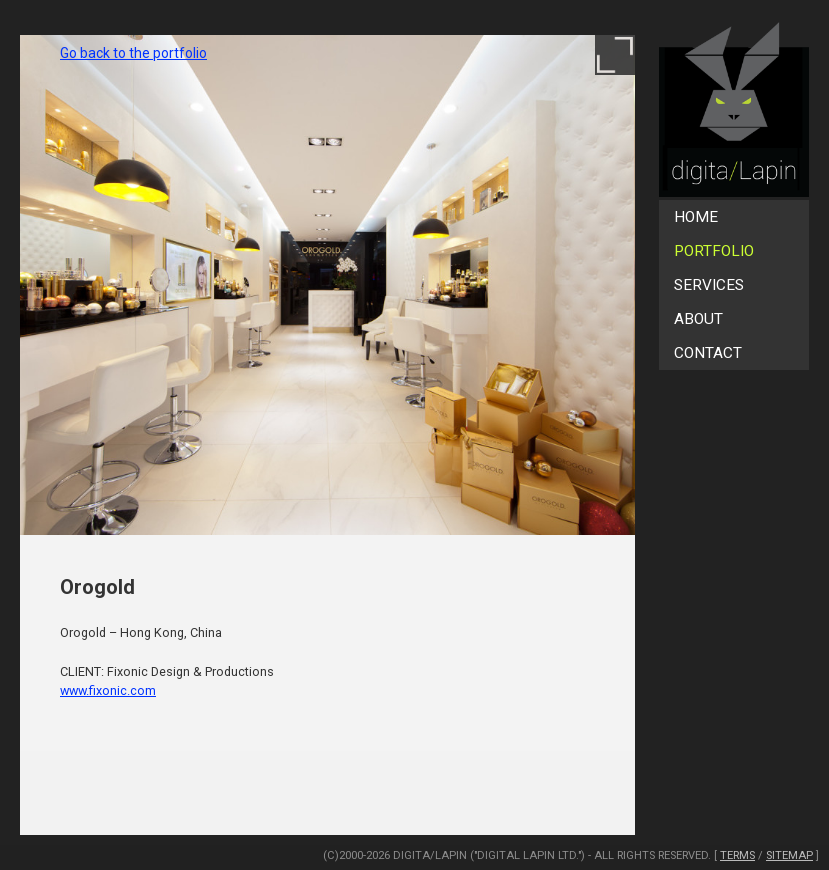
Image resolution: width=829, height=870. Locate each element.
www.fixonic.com (108, 690)
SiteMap (789, 855)
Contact (708, 353)
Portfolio (714, 251)
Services (709, 285)
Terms (737, 855)
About (698, 319)
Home (696, 217)
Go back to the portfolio (133, 53)
